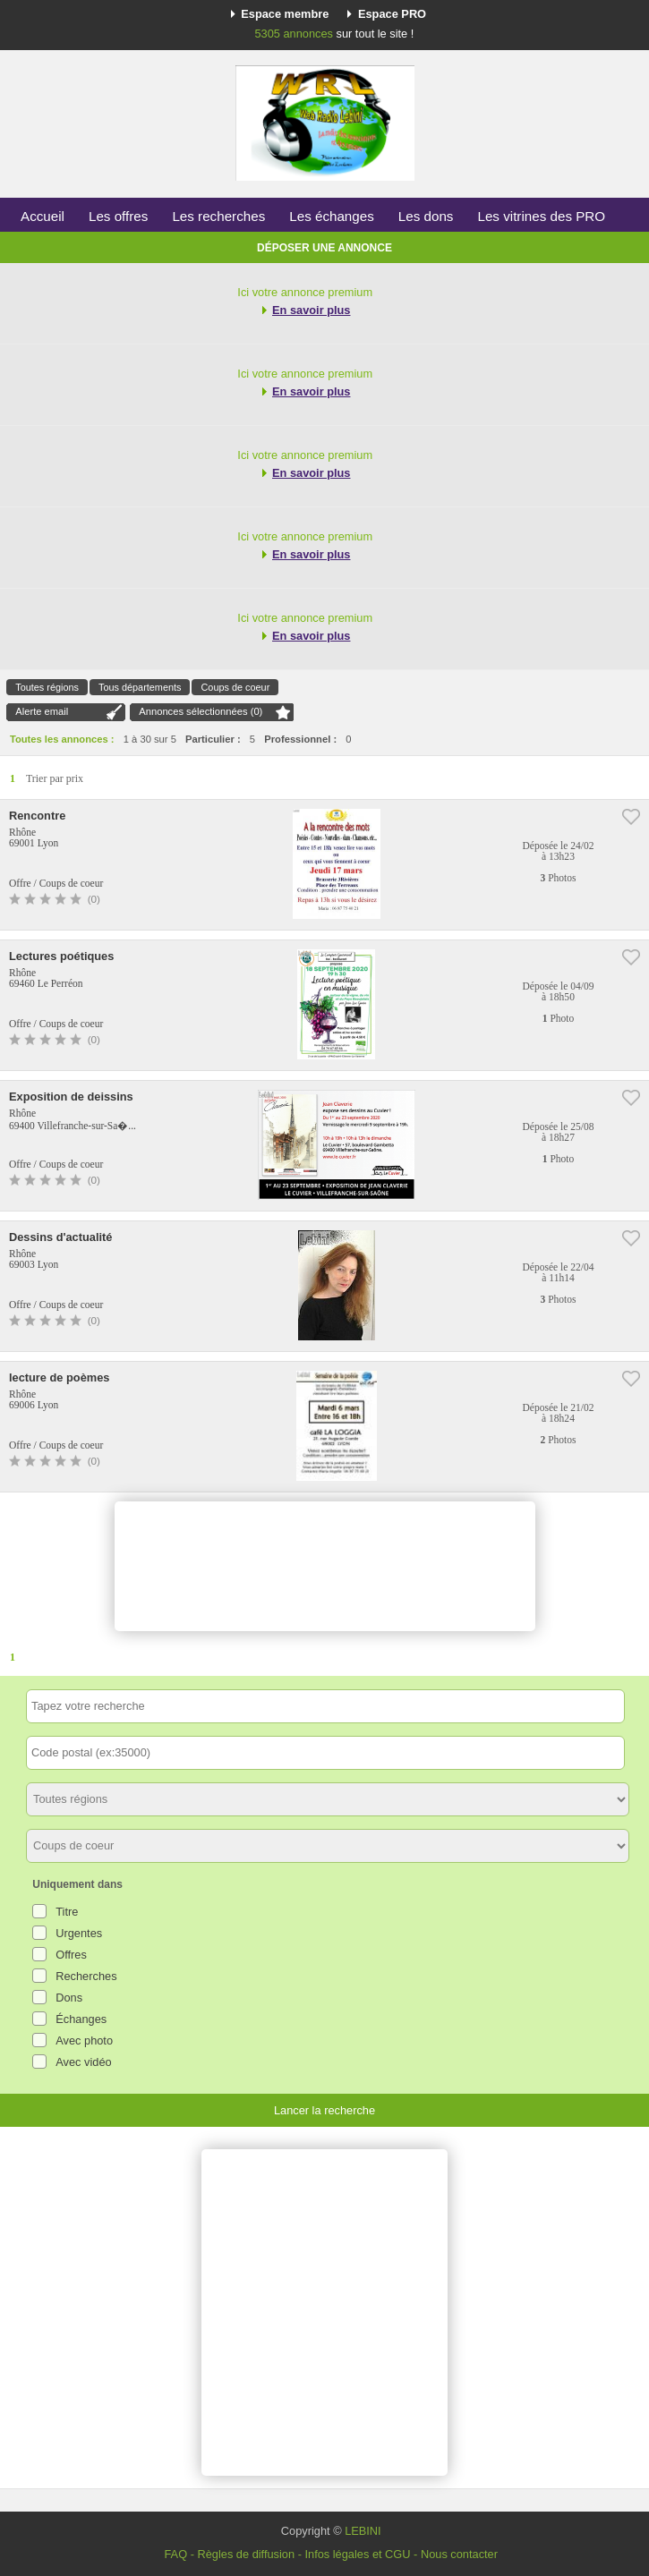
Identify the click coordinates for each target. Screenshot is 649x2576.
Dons (69, 1997)
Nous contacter (459, 2554)
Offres (71, 1954)
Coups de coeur (235, 687)
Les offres (118, 216)
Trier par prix (54, 778)
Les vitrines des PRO (541, 216)
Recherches (86, 1976)
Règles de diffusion (246, 2554)
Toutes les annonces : (62, 739)
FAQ (175, 2554)
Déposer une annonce (324, 248)
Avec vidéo (83, 2062)
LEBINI (363, 2531)
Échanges (81, 2019)
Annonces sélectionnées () (200, 711)
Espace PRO (392, 14)
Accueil (42, 216)
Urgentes (79, 1933)
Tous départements (140, 687)
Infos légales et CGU (357, 2554)
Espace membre (285, 14)
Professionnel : (300, 739)
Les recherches (218, 216)
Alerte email (41, 711)
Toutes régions (47, 687)
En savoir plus (311, 310)
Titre (67, 1911)
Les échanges (331, 216)
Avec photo (84, 2040)
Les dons (426, 216)
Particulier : (213, 739)
